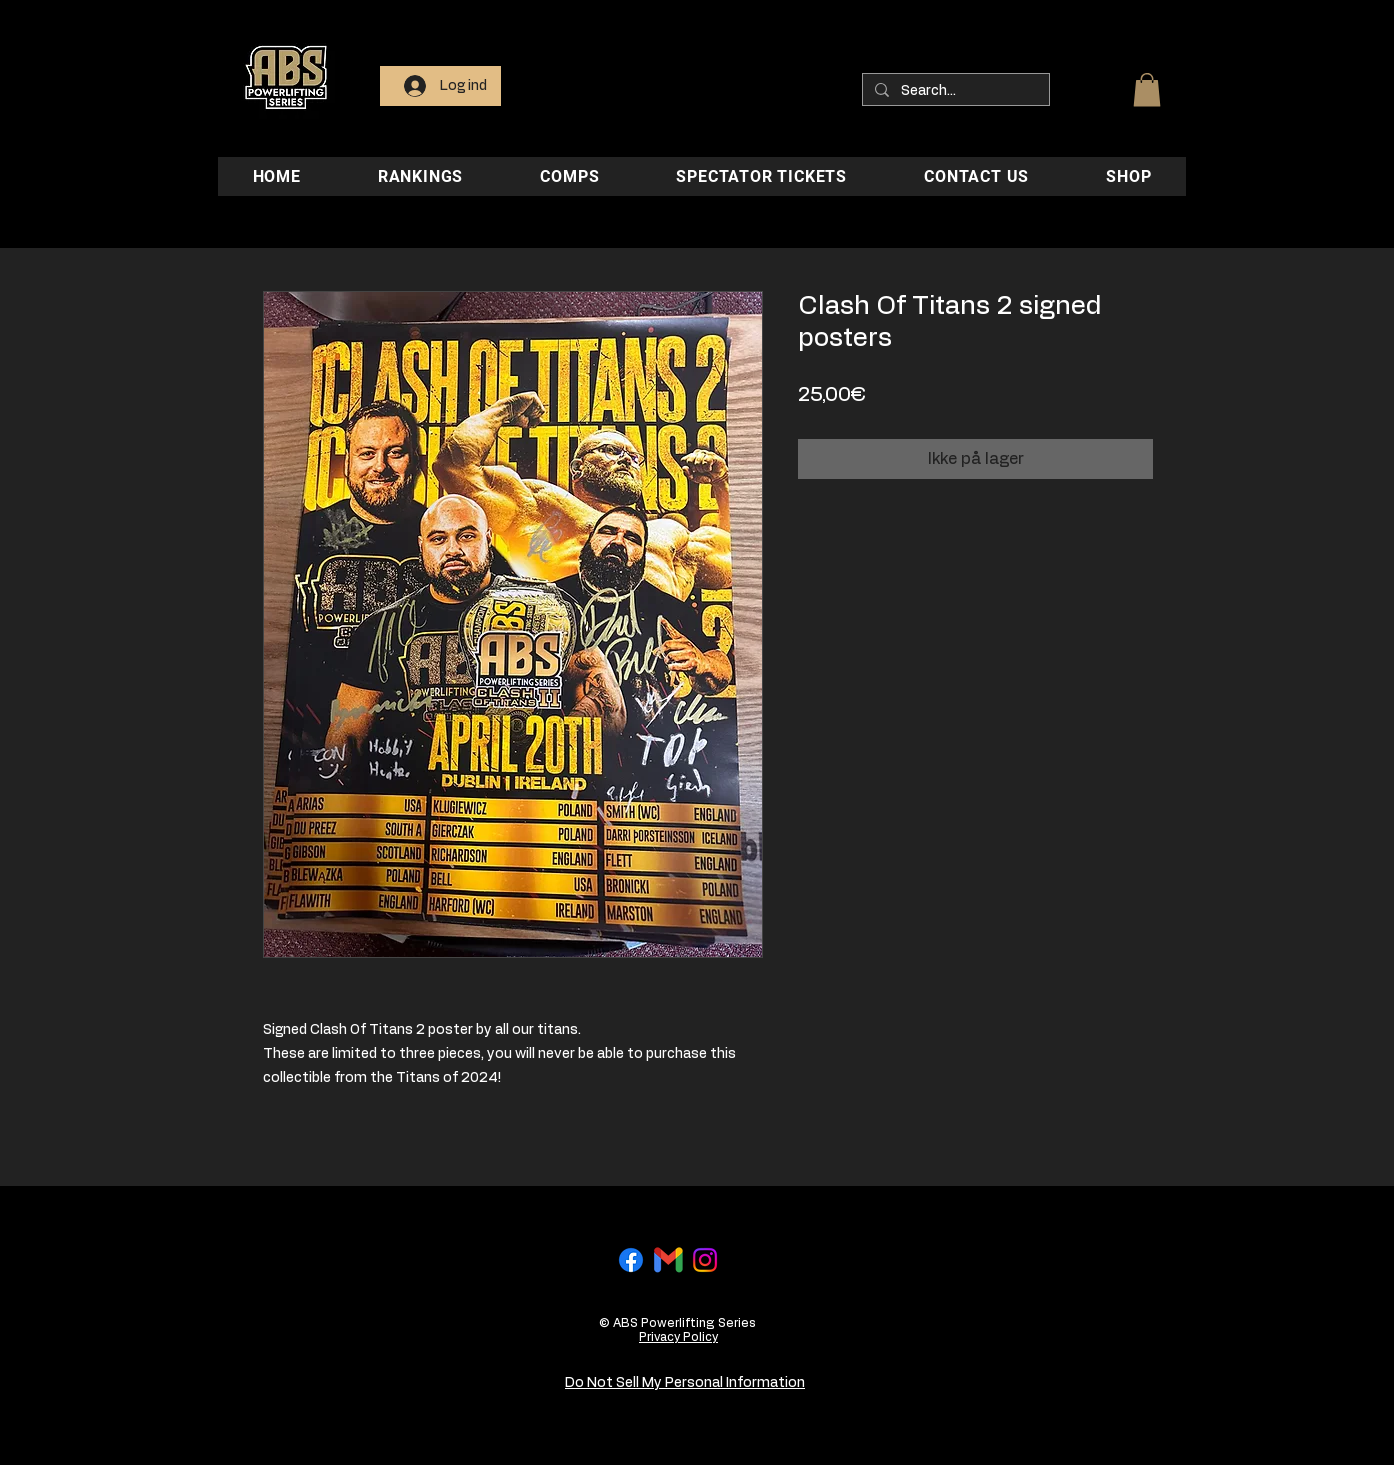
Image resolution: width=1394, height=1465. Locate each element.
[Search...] (954, 91)
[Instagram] (705, 1260)
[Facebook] (631, 1260)
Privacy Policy (678, 1337)
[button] (1147, 89)
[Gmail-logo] (668, 1260)
